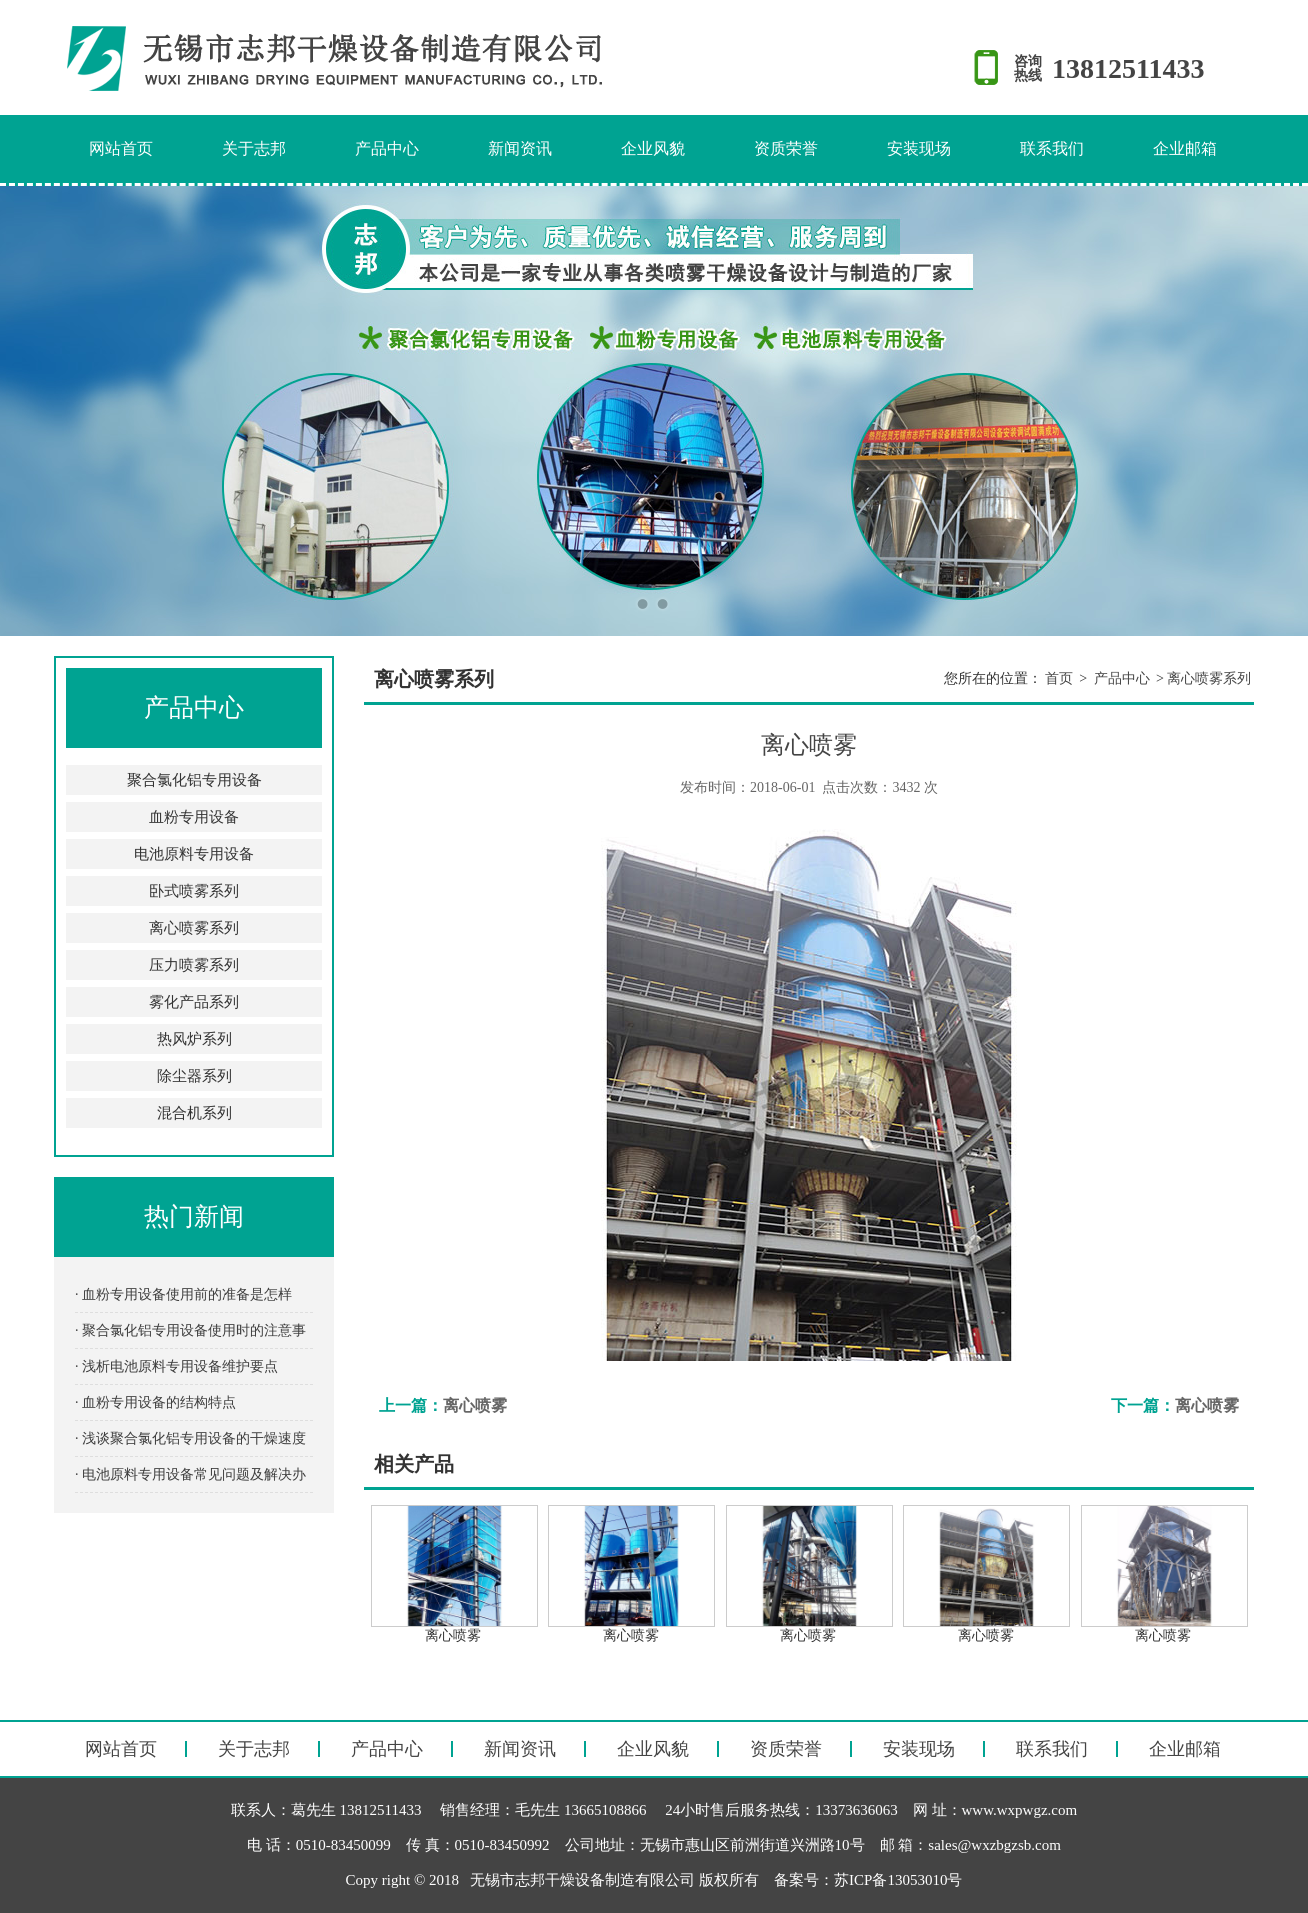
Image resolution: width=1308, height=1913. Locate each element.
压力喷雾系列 (194, 965)
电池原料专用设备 (194, 854)
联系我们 (1052, 148)
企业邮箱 (1185, 148)
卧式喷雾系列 (194, 891)
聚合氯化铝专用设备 (194, 780)
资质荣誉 (786, 148)
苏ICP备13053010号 (898, 1880)
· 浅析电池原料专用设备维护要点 (176, 1366)
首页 (1059, 678)
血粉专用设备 (194, 817)
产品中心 (387, 148)
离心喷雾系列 (194, 928)
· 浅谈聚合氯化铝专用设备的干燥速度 (190, 1438)
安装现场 (919, 148)
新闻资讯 (520, 148)
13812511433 (1128, 68)
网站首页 (121, 148)
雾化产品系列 (194, 1002)
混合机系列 (194, 1113)
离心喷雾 (475, 1405)
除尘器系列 (194, 1076)
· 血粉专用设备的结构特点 (155, 1402)
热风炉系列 (194, 1039)
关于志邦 (254, 148)
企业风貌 (653, 148)
